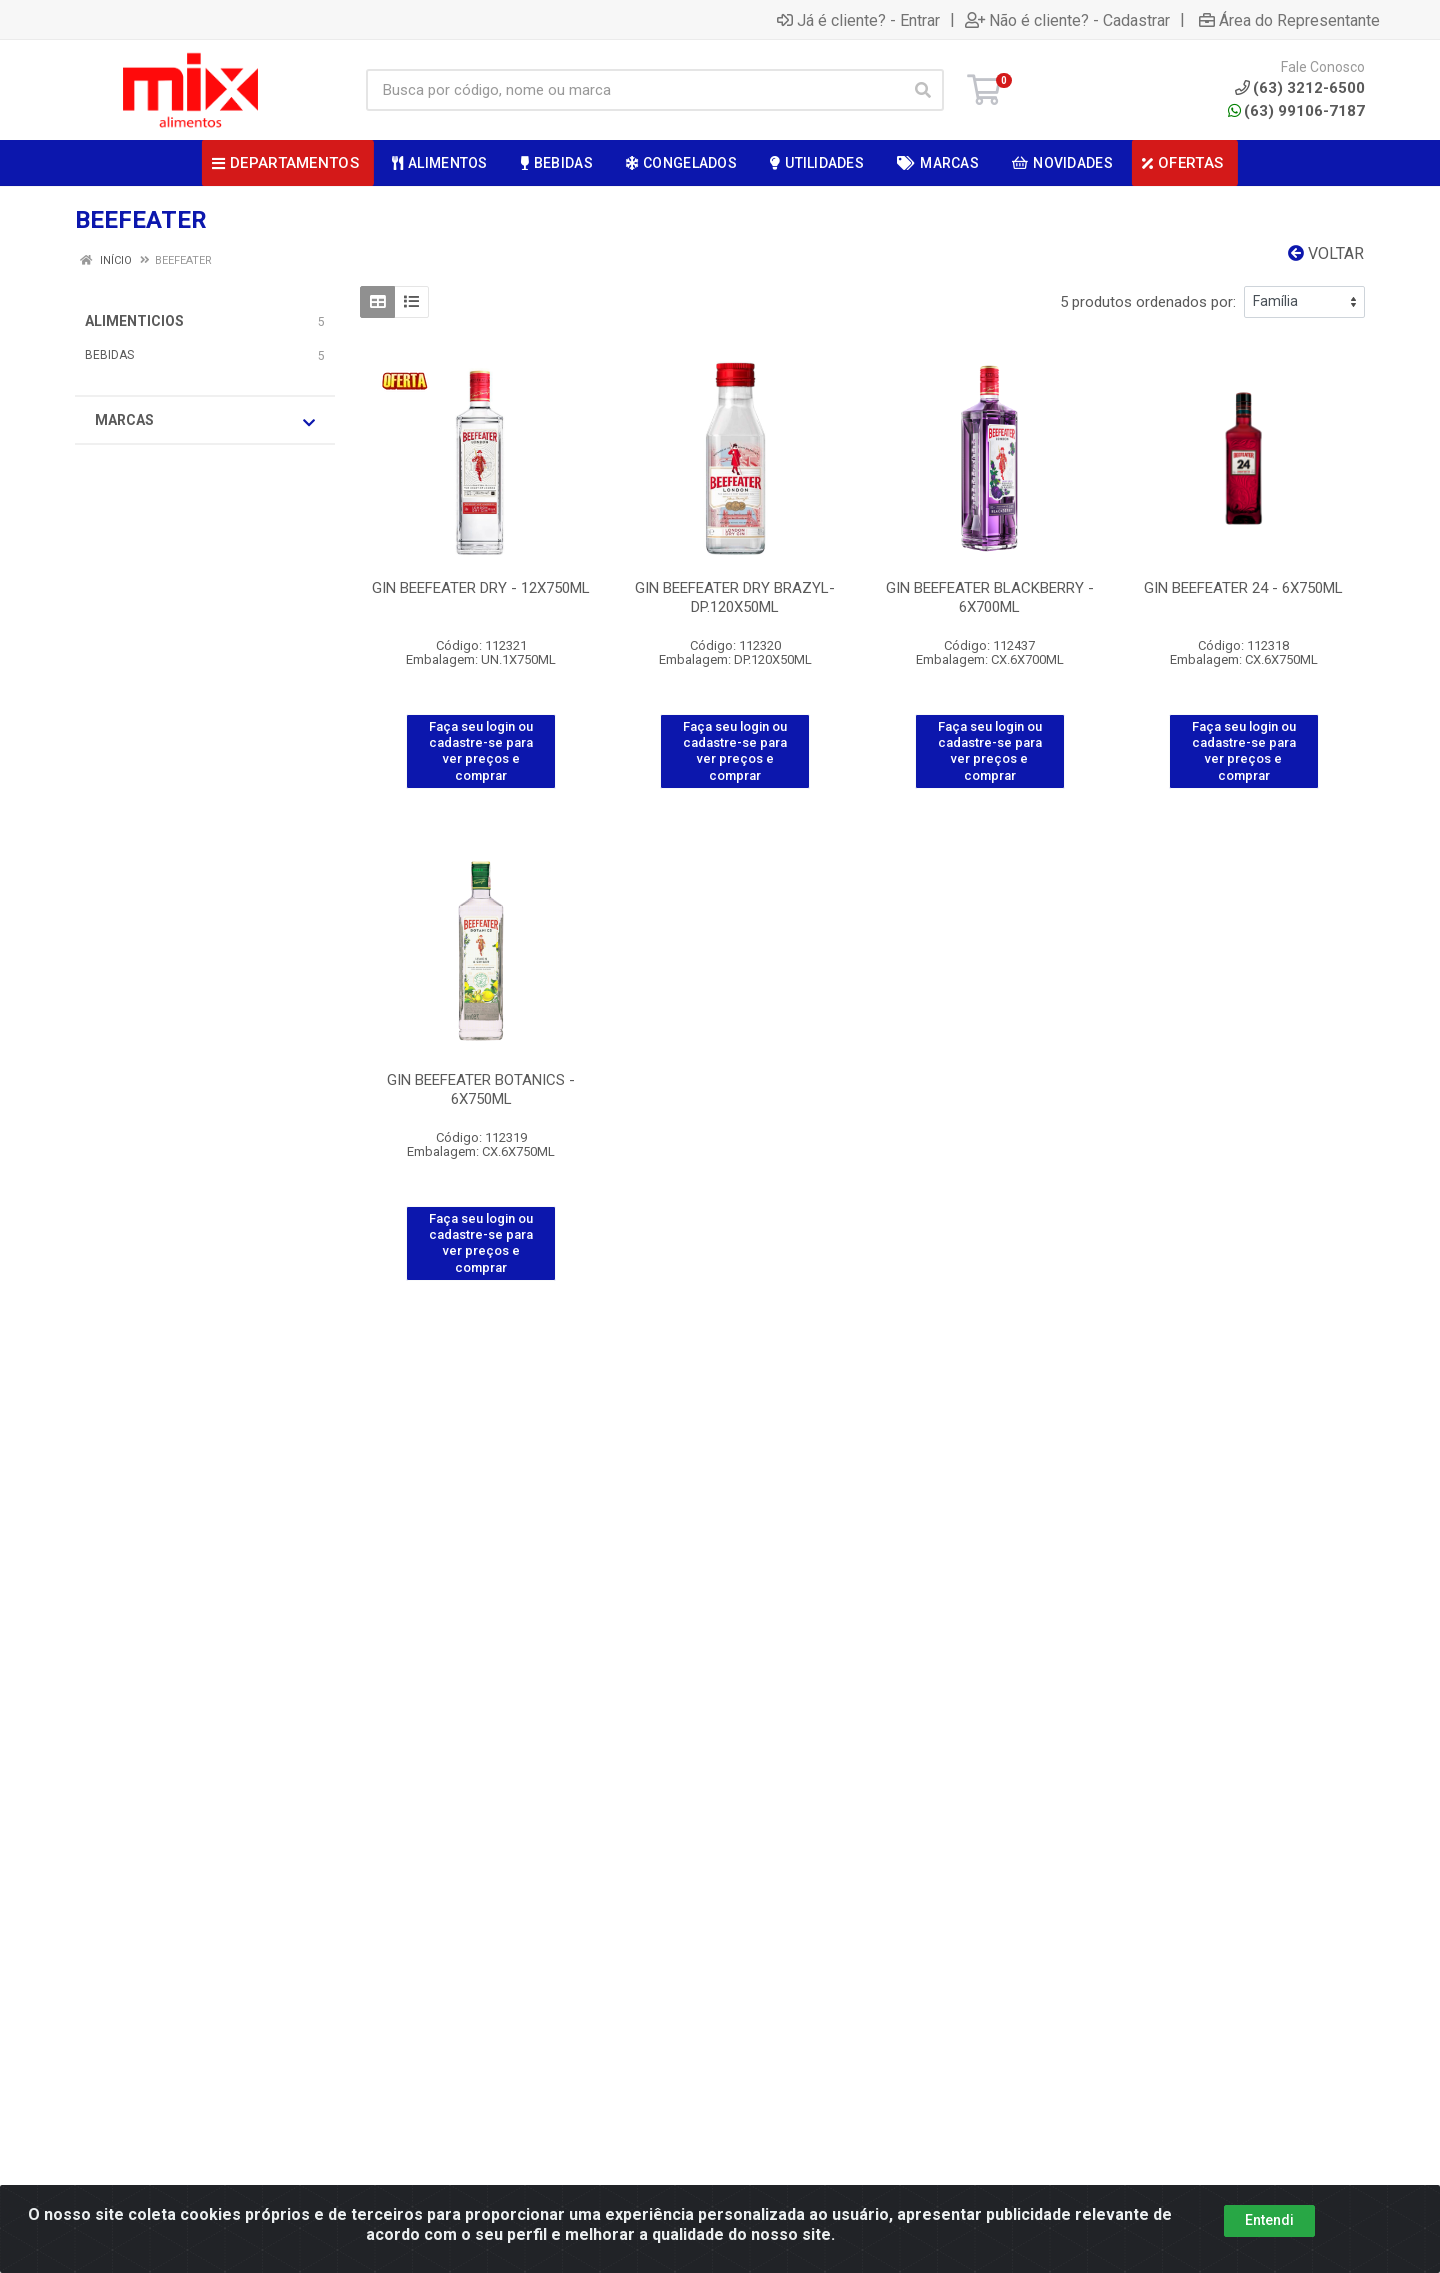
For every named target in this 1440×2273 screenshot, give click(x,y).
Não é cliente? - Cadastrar (1067, 20)
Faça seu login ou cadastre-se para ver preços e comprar (481, 751)
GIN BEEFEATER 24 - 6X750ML (1243, 588)
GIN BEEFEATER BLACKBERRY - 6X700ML (990, 597)
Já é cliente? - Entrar (858, 20)
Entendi (1269, 2220)
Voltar (1326, 253)
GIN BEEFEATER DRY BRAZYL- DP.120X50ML (735, 597)
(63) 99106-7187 (1296, 111)
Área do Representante (1289, 20)
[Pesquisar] (923, 90)
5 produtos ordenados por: (1148, 302)
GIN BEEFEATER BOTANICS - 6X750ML (481, 1089)
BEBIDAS (109, 355)
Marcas (205, 421)
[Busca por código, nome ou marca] (634, 90)
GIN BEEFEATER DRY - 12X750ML (481, 588)
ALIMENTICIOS (134, 321)
